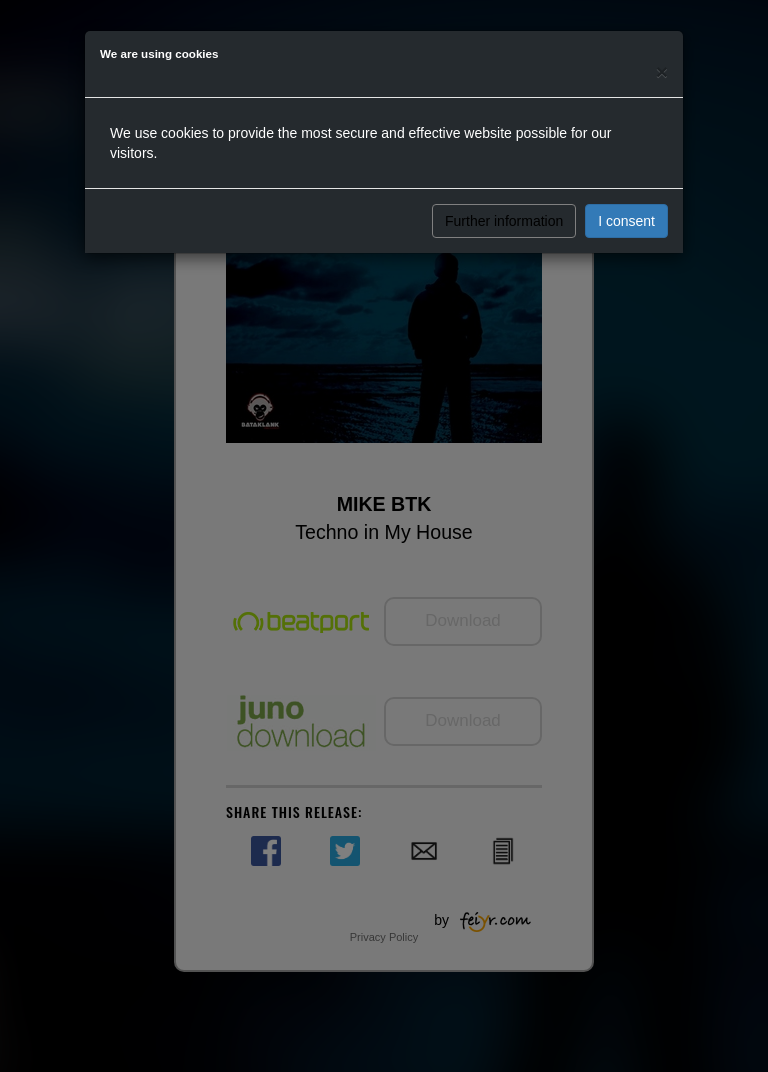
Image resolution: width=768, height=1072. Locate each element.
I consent (626, 221)
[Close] (662, 71)
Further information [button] (504, 221)
